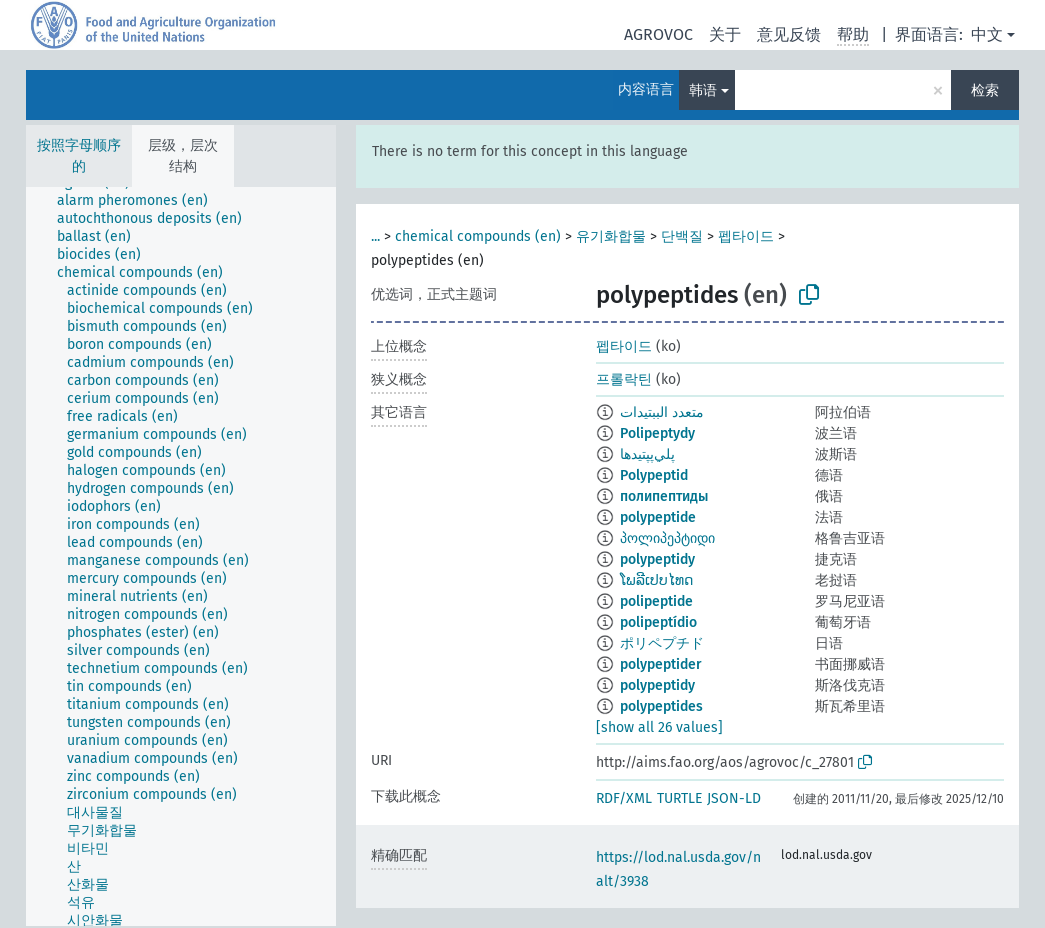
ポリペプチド (662, 643)
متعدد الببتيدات (662, 412)
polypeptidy (657, 559)
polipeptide (656, 601)
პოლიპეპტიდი (667, 538)
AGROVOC (658, 34)
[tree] (181, 556)
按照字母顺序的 (79, 156)
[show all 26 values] (659, 727)
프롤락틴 (624, 379)
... (375, 236)
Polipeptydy (657, 433)
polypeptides (661, 706)
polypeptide (658, 517)
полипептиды (664, 496)
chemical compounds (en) (478, 236)
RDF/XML (624, 798)
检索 (985, 90)
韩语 (703, 90)
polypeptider (661, 664)
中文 (987, 34)
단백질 (682, 236)
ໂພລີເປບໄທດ (656, 580)
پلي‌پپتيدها (647, 454)
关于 (725, 34)
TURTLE (679, 798)
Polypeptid (654, 475)
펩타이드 (746, 236)
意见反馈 (789, 34)
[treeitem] (141, 201)
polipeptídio (658, 622)
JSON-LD (734, 798)
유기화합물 (611, 236)
